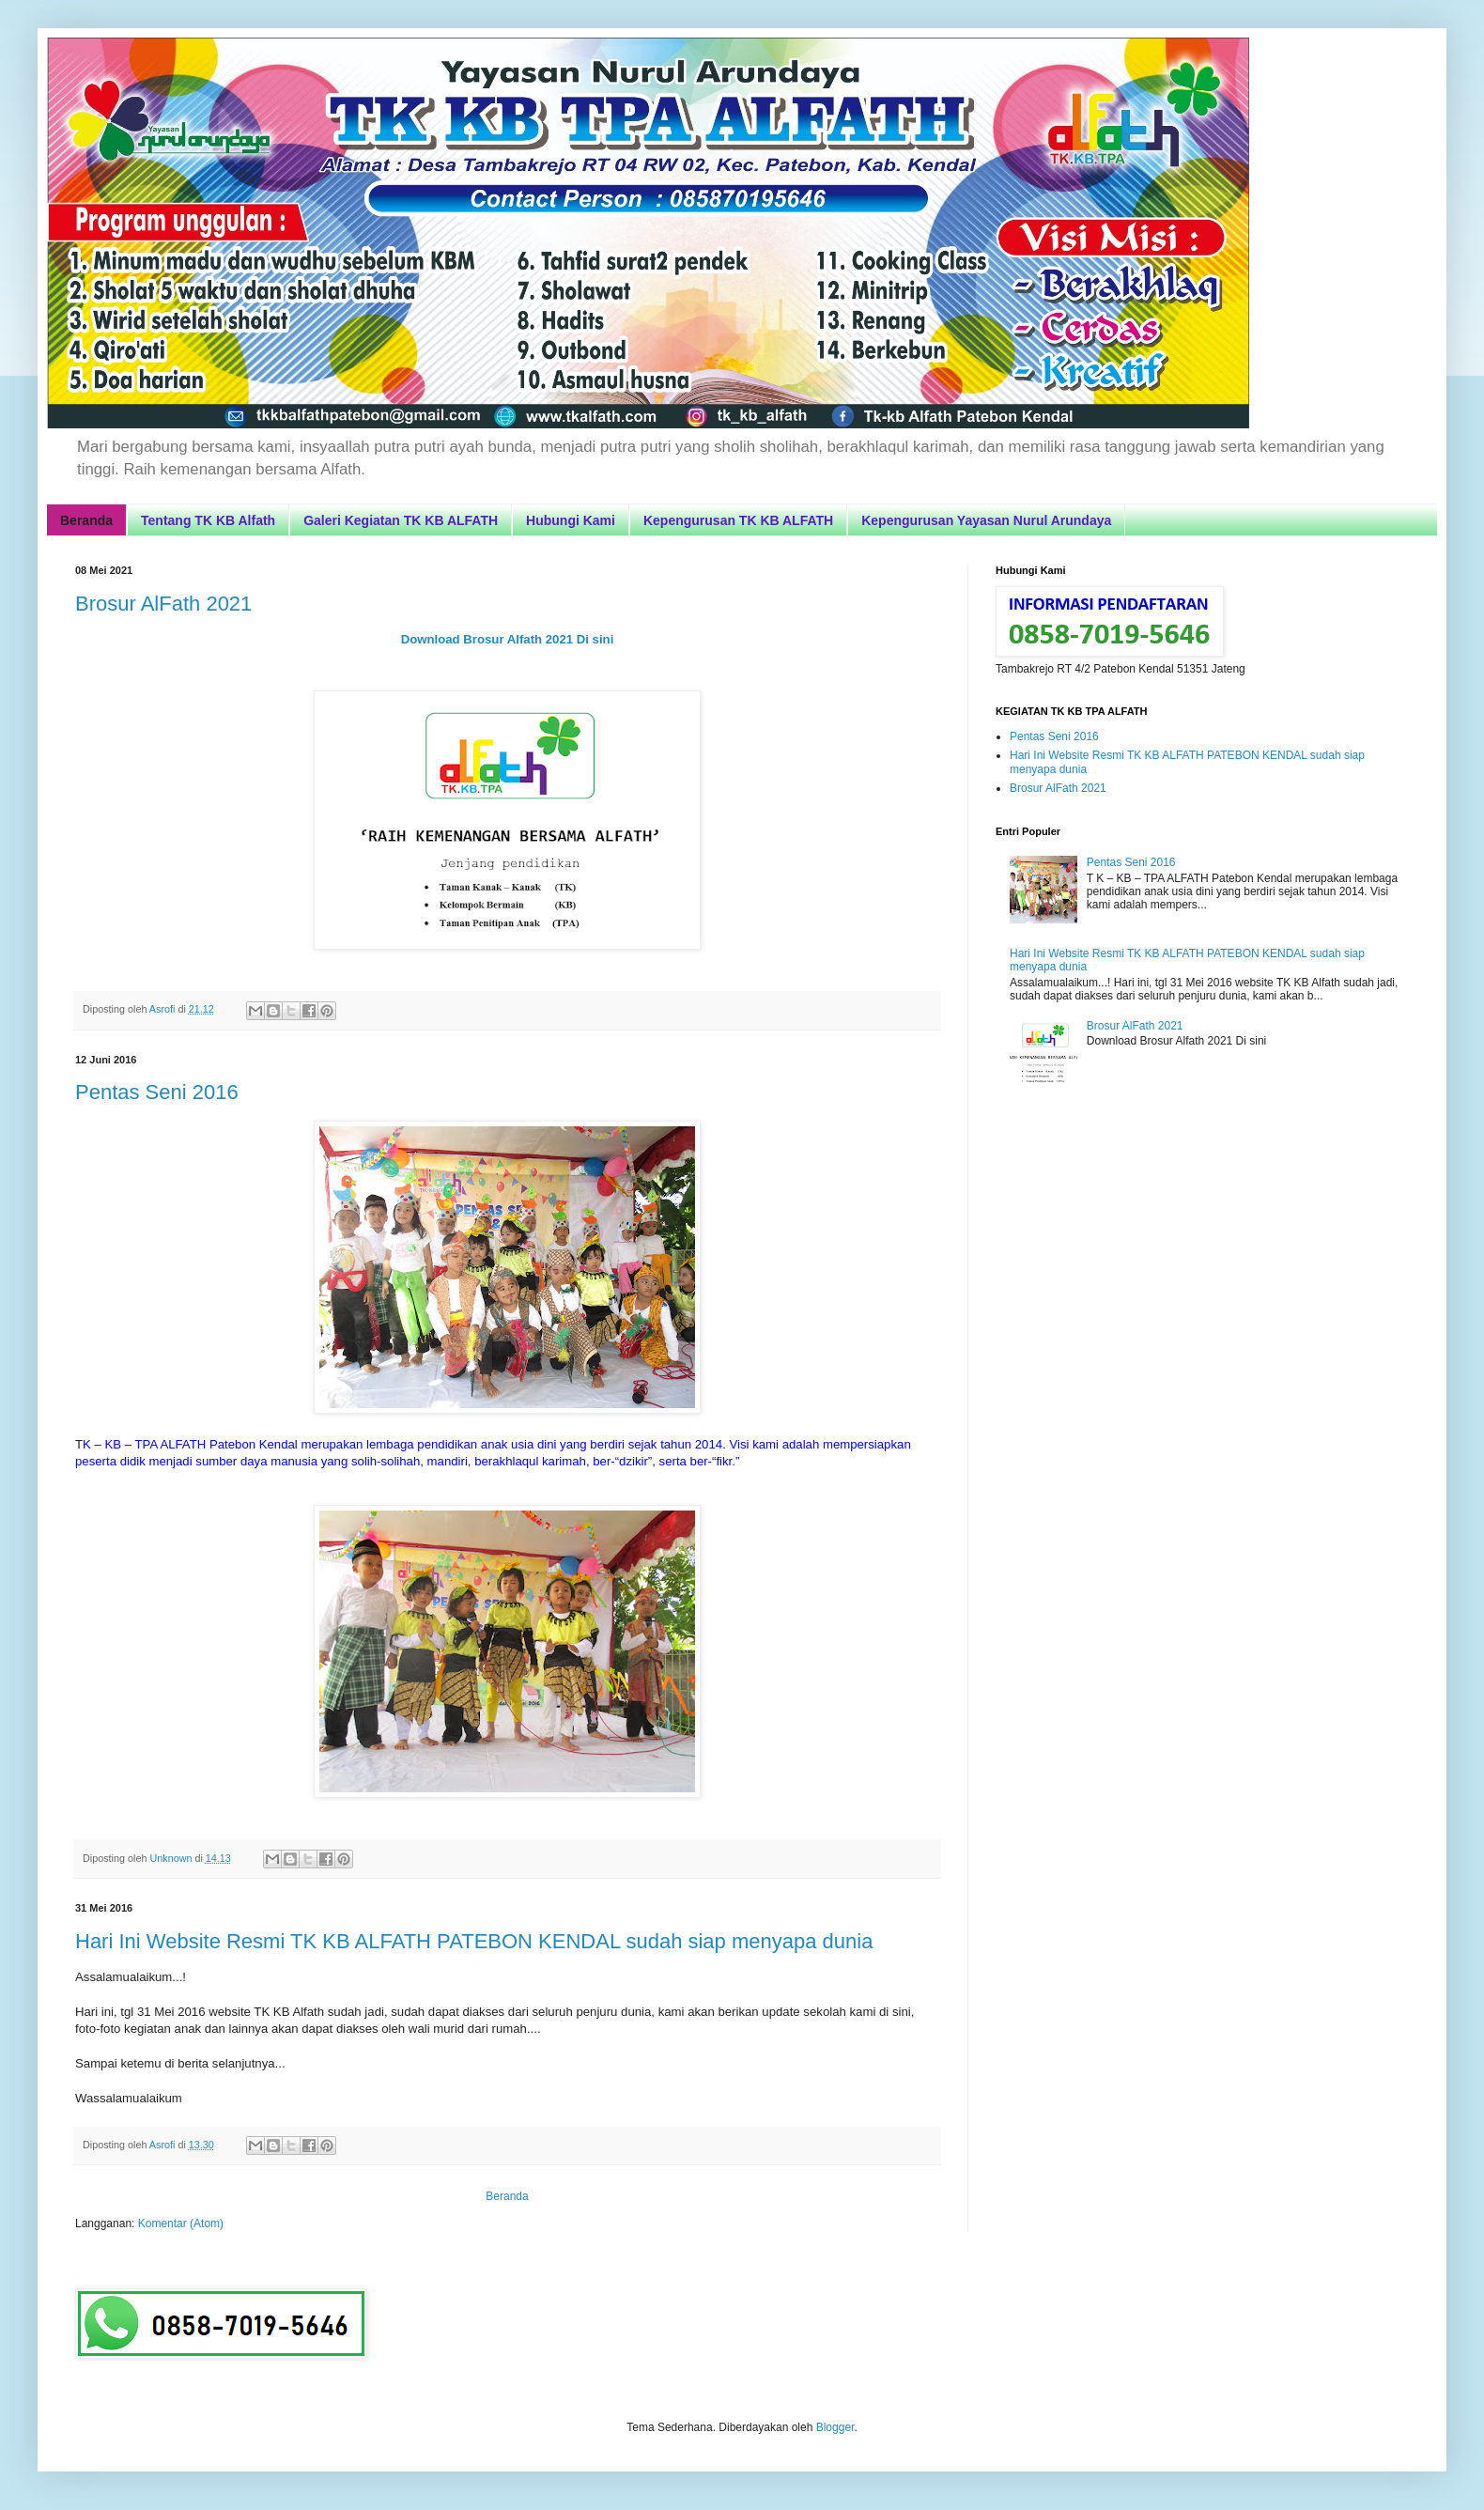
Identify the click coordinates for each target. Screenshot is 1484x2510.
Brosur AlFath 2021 (163, 603)
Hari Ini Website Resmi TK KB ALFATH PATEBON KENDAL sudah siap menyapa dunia (474, 1941)
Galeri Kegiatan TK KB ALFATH (400, 520)
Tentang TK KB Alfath (208, 520)
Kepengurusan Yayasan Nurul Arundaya (986, 520)
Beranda (86, 520)
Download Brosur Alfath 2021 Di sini (507, 639)
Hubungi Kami (570, 520)
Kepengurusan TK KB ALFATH (738, 520)
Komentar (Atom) (181, 2223)
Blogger (835, 2427)
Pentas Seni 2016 (157, 1092)
